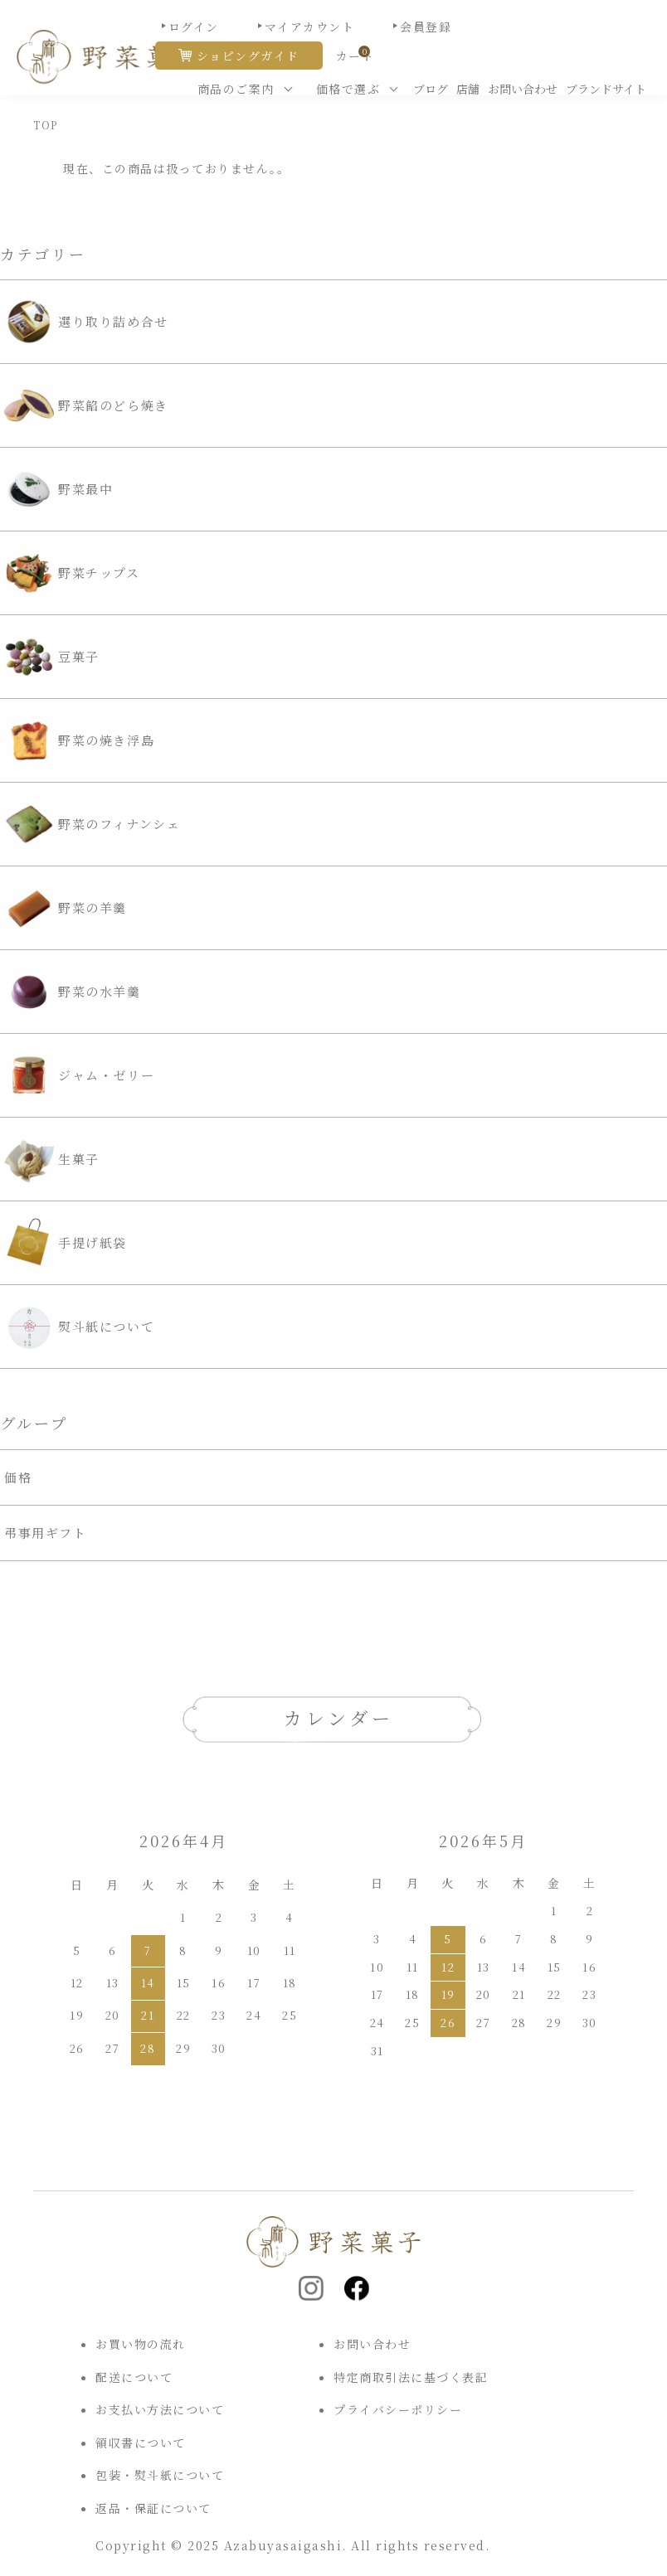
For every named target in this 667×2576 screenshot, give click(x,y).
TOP (45, 125)
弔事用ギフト (45, 1532)
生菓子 (52, 1159)
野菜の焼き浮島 (79, 740)
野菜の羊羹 (65, 908)
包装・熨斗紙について (159, 2475)
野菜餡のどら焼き (86, 405)
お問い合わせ (522, 88)
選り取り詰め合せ (86, 322)
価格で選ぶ (348, 88)
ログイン (193, 26)
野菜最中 (58, 489)
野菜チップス (72, 573)
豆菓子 (52, 657)
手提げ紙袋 (65, 1243)
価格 (18, 1477)
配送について (134, 2377)
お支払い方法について (159, 2409)
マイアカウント (310, 26)
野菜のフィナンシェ (92, 824)
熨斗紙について (79, 1326)
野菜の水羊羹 (72, 991)
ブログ (430, 88)
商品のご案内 (236, 88)
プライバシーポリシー (398, 2409)
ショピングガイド (248, 55)
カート (355, 55)
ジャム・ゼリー (79, 1075)
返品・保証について (153, 2508)
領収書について (140, 2442)
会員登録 (425, 26)
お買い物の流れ (140, 2344)
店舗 (468, 88)
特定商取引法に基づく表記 (411, 2377)
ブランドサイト (606, 88)
